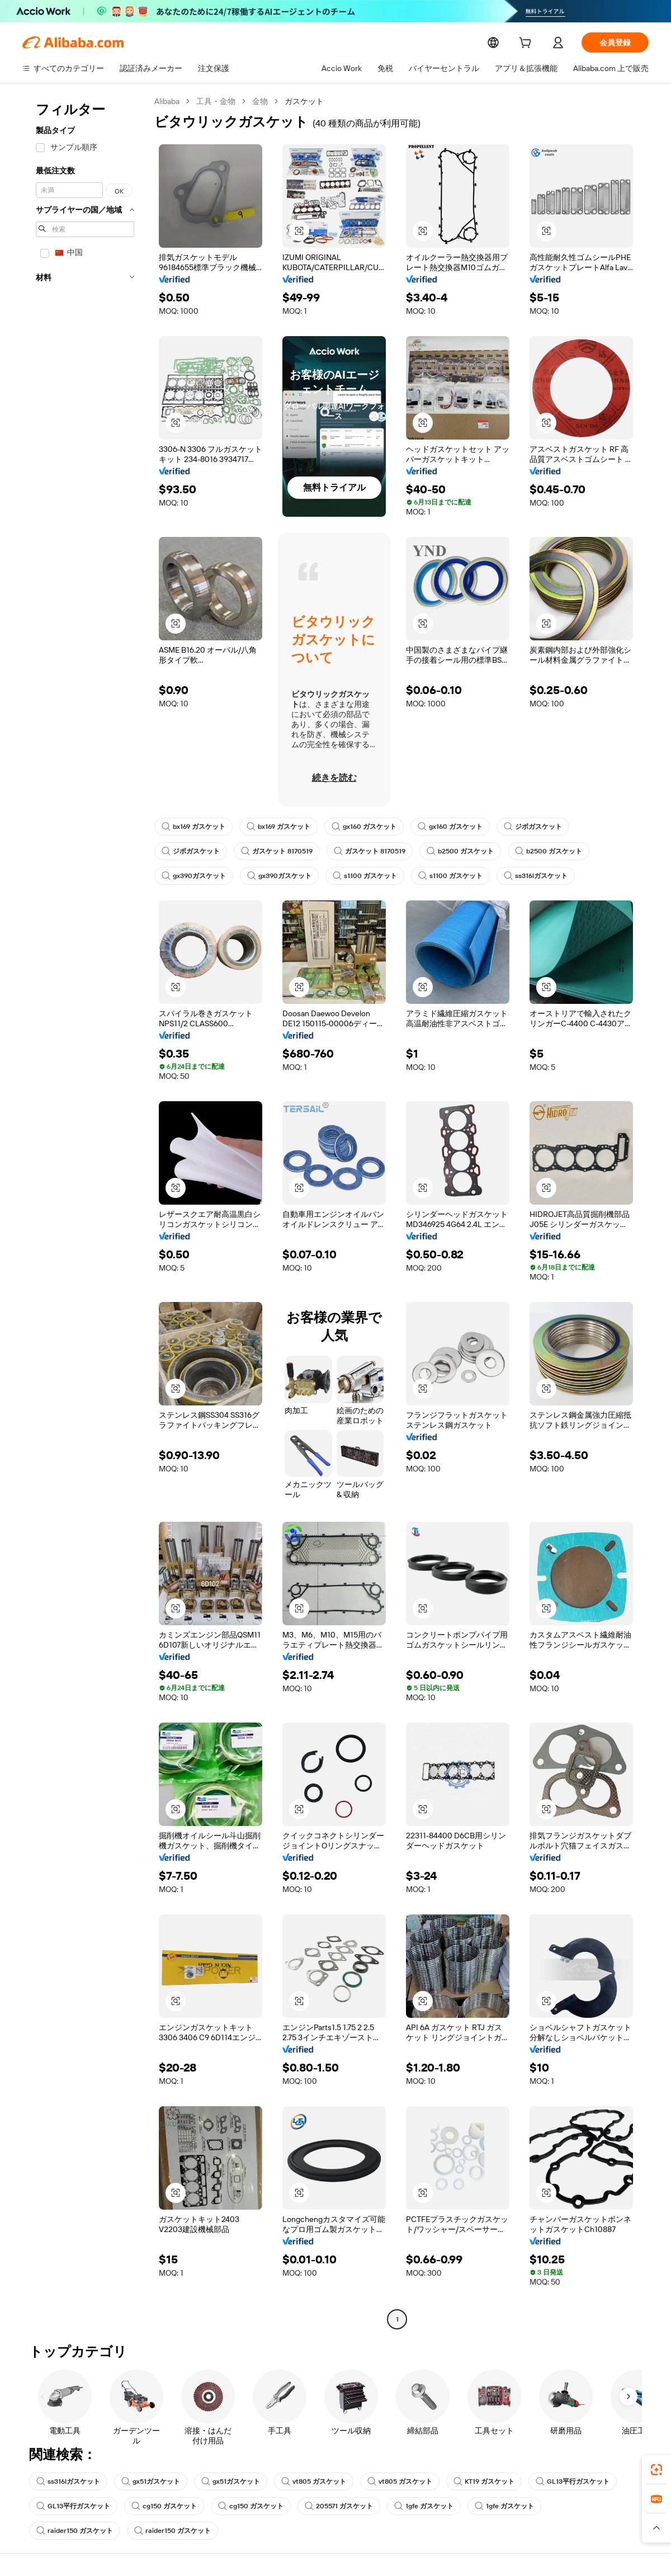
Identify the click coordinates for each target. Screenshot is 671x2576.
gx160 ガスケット (366, 826)
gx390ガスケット (193, 875)
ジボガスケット (536, 826)
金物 (261, 101)
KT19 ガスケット (484, 2481)
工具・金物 (217, 101)
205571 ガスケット (339, 2506)
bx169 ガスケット (194, 826)
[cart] (527, 44)
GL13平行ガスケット (574, 2481)
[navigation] (85, 1211)
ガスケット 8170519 (277, 851)
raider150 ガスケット (74, 2530)
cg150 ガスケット (164, 2506)
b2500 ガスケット (462, 851)
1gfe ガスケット (425, 2506)
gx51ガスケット (152, 2481)
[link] (656, 2469)
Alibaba (167, 101)
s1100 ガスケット (363, 875)
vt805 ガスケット (316, 2481)
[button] (656, 2527)
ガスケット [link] (305, 101)
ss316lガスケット (536, 875)
